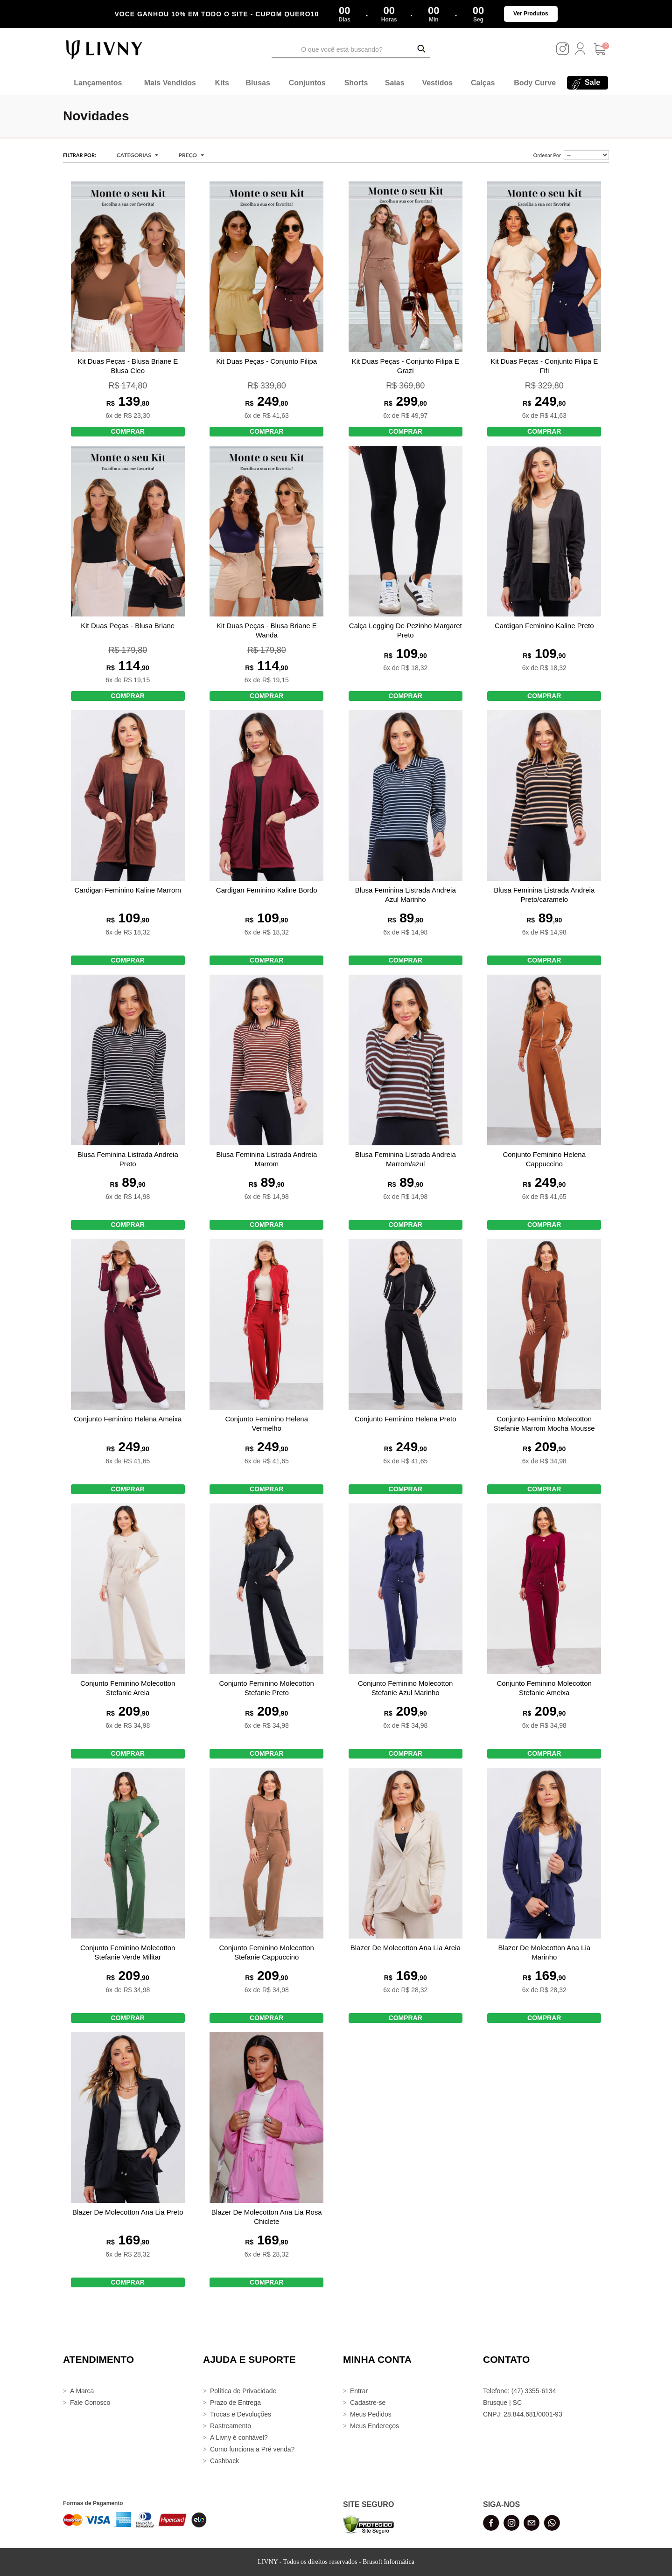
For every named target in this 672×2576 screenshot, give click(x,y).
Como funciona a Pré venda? (252, 2449)
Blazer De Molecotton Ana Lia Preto (127, 2212)
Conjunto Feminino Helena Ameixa (128, 1419)
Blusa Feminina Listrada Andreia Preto (127, 1159)
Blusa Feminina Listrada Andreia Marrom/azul (405, 1159)
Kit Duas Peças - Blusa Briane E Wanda (267, 630)
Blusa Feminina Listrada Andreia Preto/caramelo (544, 894)
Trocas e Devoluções (240, 2414)
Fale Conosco (90, 2402)
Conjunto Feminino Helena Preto (405, 1419)
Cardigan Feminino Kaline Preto (544, 626)
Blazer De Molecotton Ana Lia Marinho (544, 1952)
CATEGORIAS (137, 155)
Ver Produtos (530, 13)
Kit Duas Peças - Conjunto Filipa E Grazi (405, 365)
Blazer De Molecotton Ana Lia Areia (405, 1948)
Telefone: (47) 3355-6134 (519, 2391)
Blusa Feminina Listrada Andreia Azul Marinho (405, 894)
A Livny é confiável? (239, 2437)
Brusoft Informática (388, 2561)
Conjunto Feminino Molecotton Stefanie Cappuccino (266, 1952)
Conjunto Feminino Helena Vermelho (266, 1423)
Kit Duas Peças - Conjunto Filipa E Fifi (544, 365)
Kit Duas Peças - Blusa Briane (128, 626)
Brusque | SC (502, 2402)
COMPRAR (128, 431)
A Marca (82, 2391)
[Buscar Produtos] (421, 49)
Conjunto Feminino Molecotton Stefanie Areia (127, 1688)
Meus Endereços (374, 2426)
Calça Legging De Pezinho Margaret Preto (405, 630)
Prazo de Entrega (235, 2402)
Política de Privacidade (243, 2391)
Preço (191, 155)
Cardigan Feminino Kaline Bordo (266, 890)
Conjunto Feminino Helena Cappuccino (544, 1159)
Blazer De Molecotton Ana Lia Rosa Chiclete (266, 2216)
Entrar (359, 2391)
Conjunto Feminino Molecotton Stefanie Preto (266, 1688)
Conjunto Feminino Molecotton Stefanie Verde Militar (127, 1952)
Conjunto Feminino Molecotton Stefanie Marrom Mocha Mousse (544, 1423)
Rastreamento (230, 2426)
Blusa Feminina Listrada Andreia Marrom (266, 1159)
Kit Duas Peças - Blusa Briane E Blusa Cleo (127, 365)
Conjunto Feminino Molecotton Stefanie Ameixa (544, 1688)
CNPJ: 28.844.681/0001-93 (522, 2414)
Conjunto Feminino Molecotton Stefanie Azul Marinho (405, 1688)
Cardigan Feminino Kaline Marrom (128, 890)
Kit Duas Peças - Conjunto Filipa (266, 361)
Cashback (224, 2461)
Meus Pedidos (371, 2414)
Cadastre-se (367, 2402)
